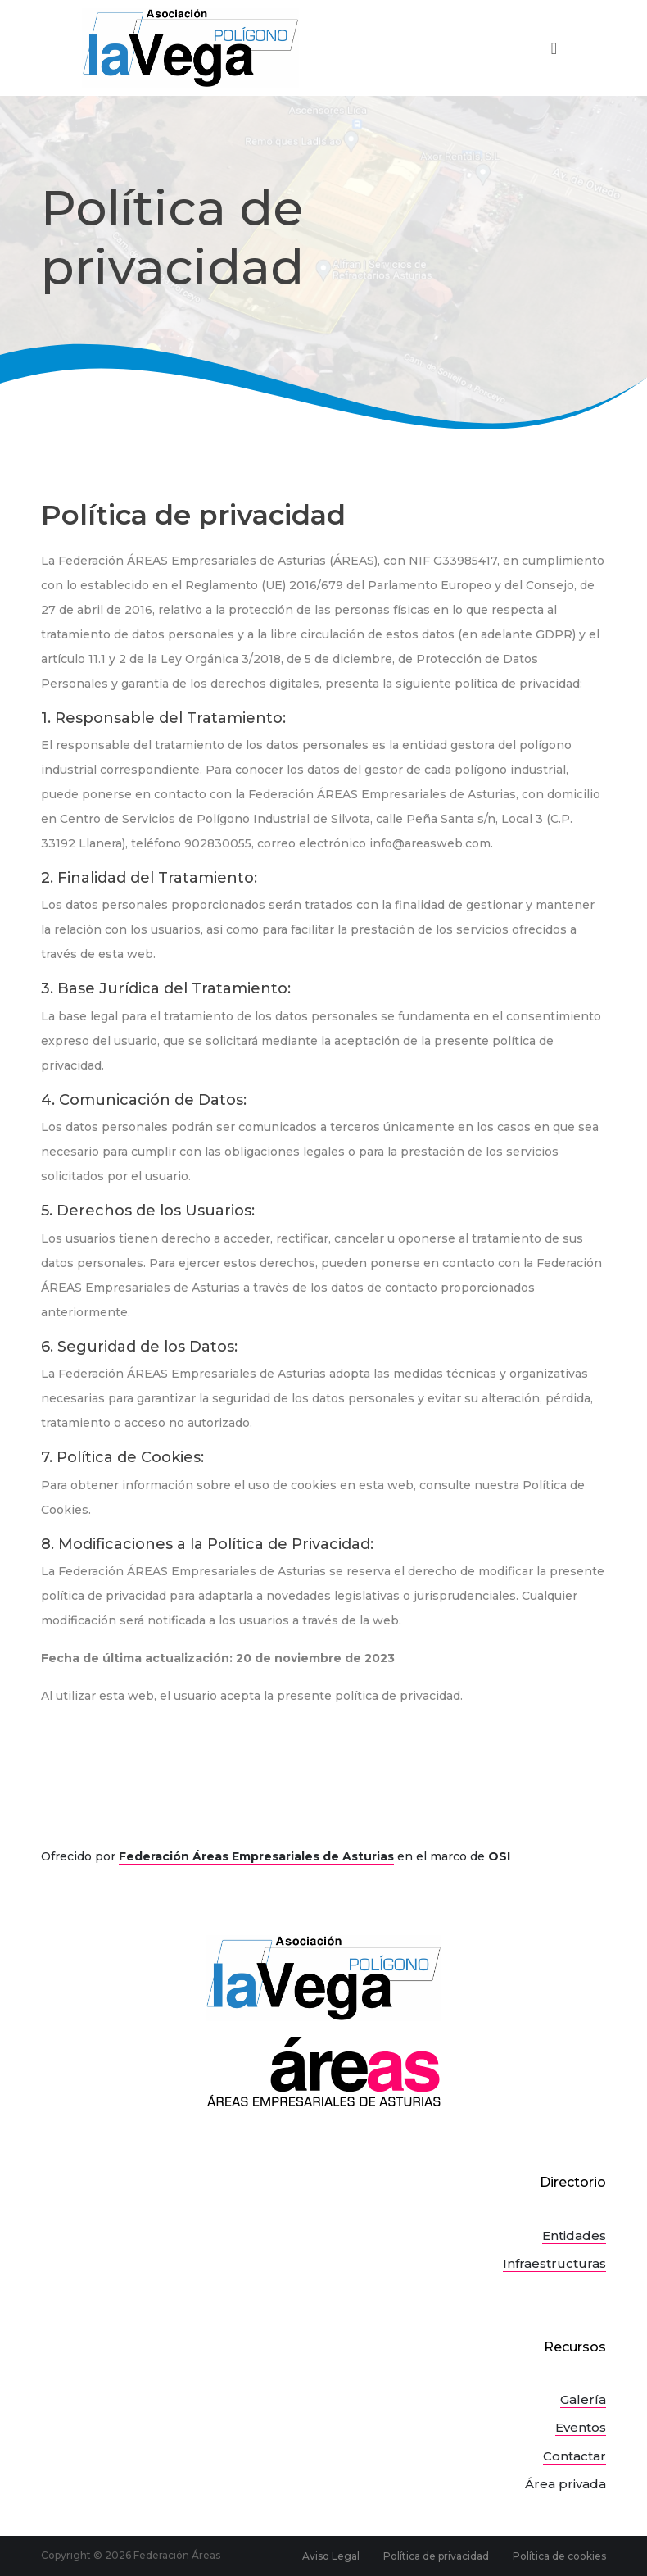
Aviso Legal (331, 2556)
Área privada (565, 2484)
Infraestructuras (554, 2263)
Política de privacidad (436, 2556)
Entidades (574, 2235)
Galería (583, 2399)
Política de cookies (559, 2556)
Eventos (580, 2427)
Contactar (574, 2456)
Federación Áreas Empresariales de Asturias (256, 1856)
